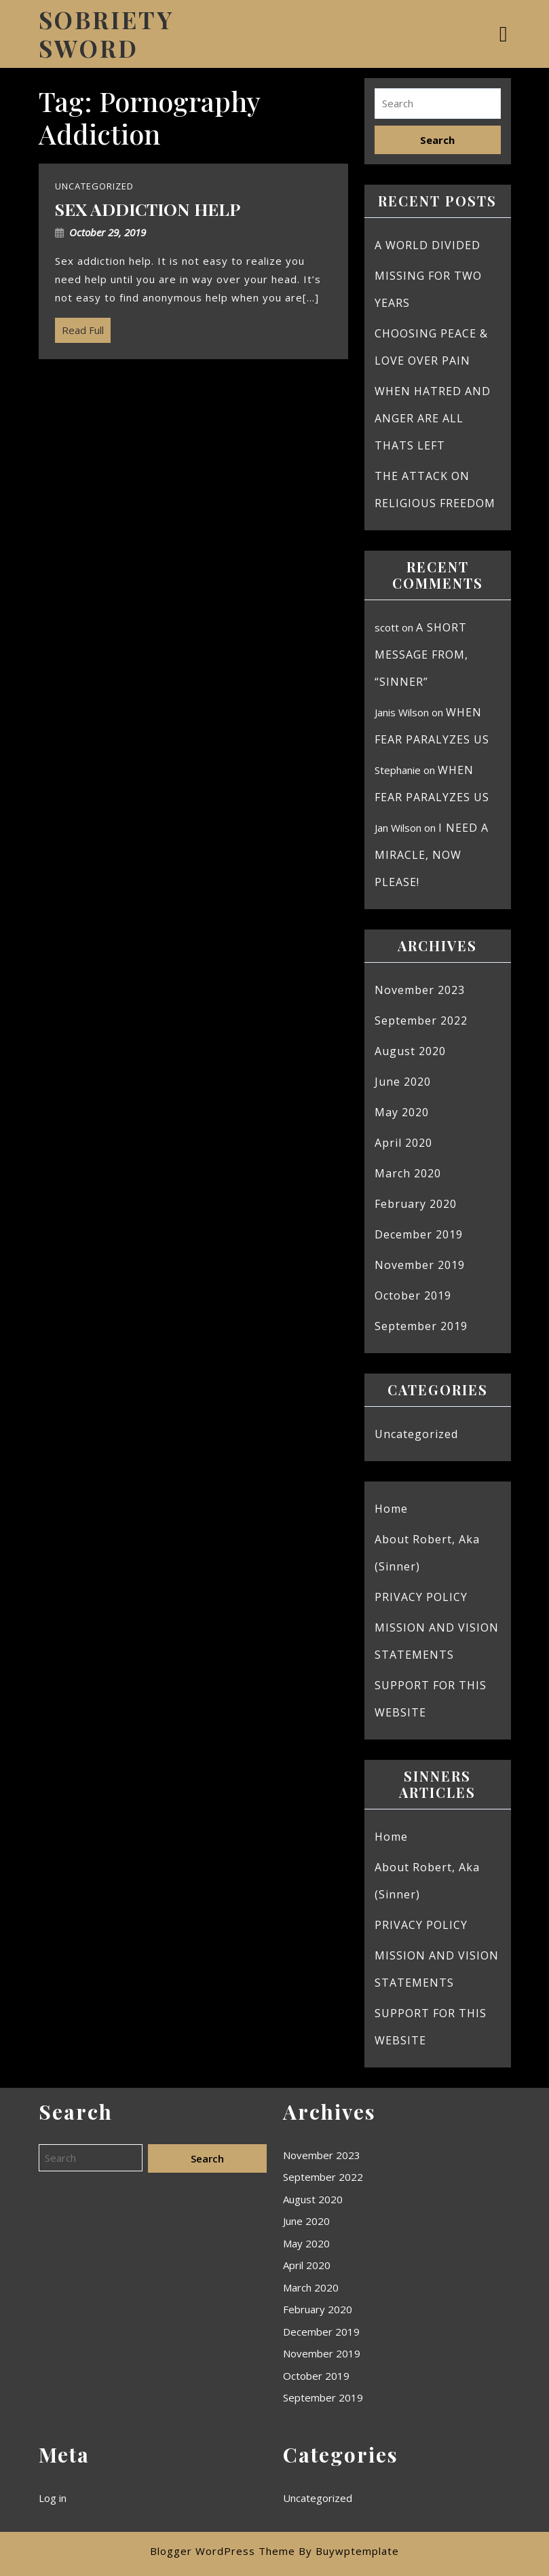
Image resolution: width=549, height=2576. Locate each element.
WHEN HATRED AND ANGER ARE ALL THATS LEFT (433, 418)
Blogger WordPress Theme (222, 2551)
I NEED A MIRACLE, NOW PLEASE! (432, 854)
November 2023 (420, 989)
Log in (53, 2498)
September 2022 (421, 1020)
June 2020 (403, 1081)
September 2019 (421, 1326)
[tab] (505, 34)
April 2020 (403, 1142)
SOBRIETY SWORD (106, 33)
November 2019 (420, 1264)
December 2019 (419, 1234)
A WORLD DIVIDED (427, 245)
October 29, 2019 (107, 232)
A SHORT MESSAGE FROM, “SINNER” (421, 654)
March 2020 (408, 1173)
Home (391, 1508)
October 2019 (413, 1295)
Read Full (79, 327)
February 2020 (416, 1203)
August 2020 (410, 1051)
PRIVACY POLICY (421, 1596)
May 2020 (402, 1112)
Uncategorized (416, 1434)
